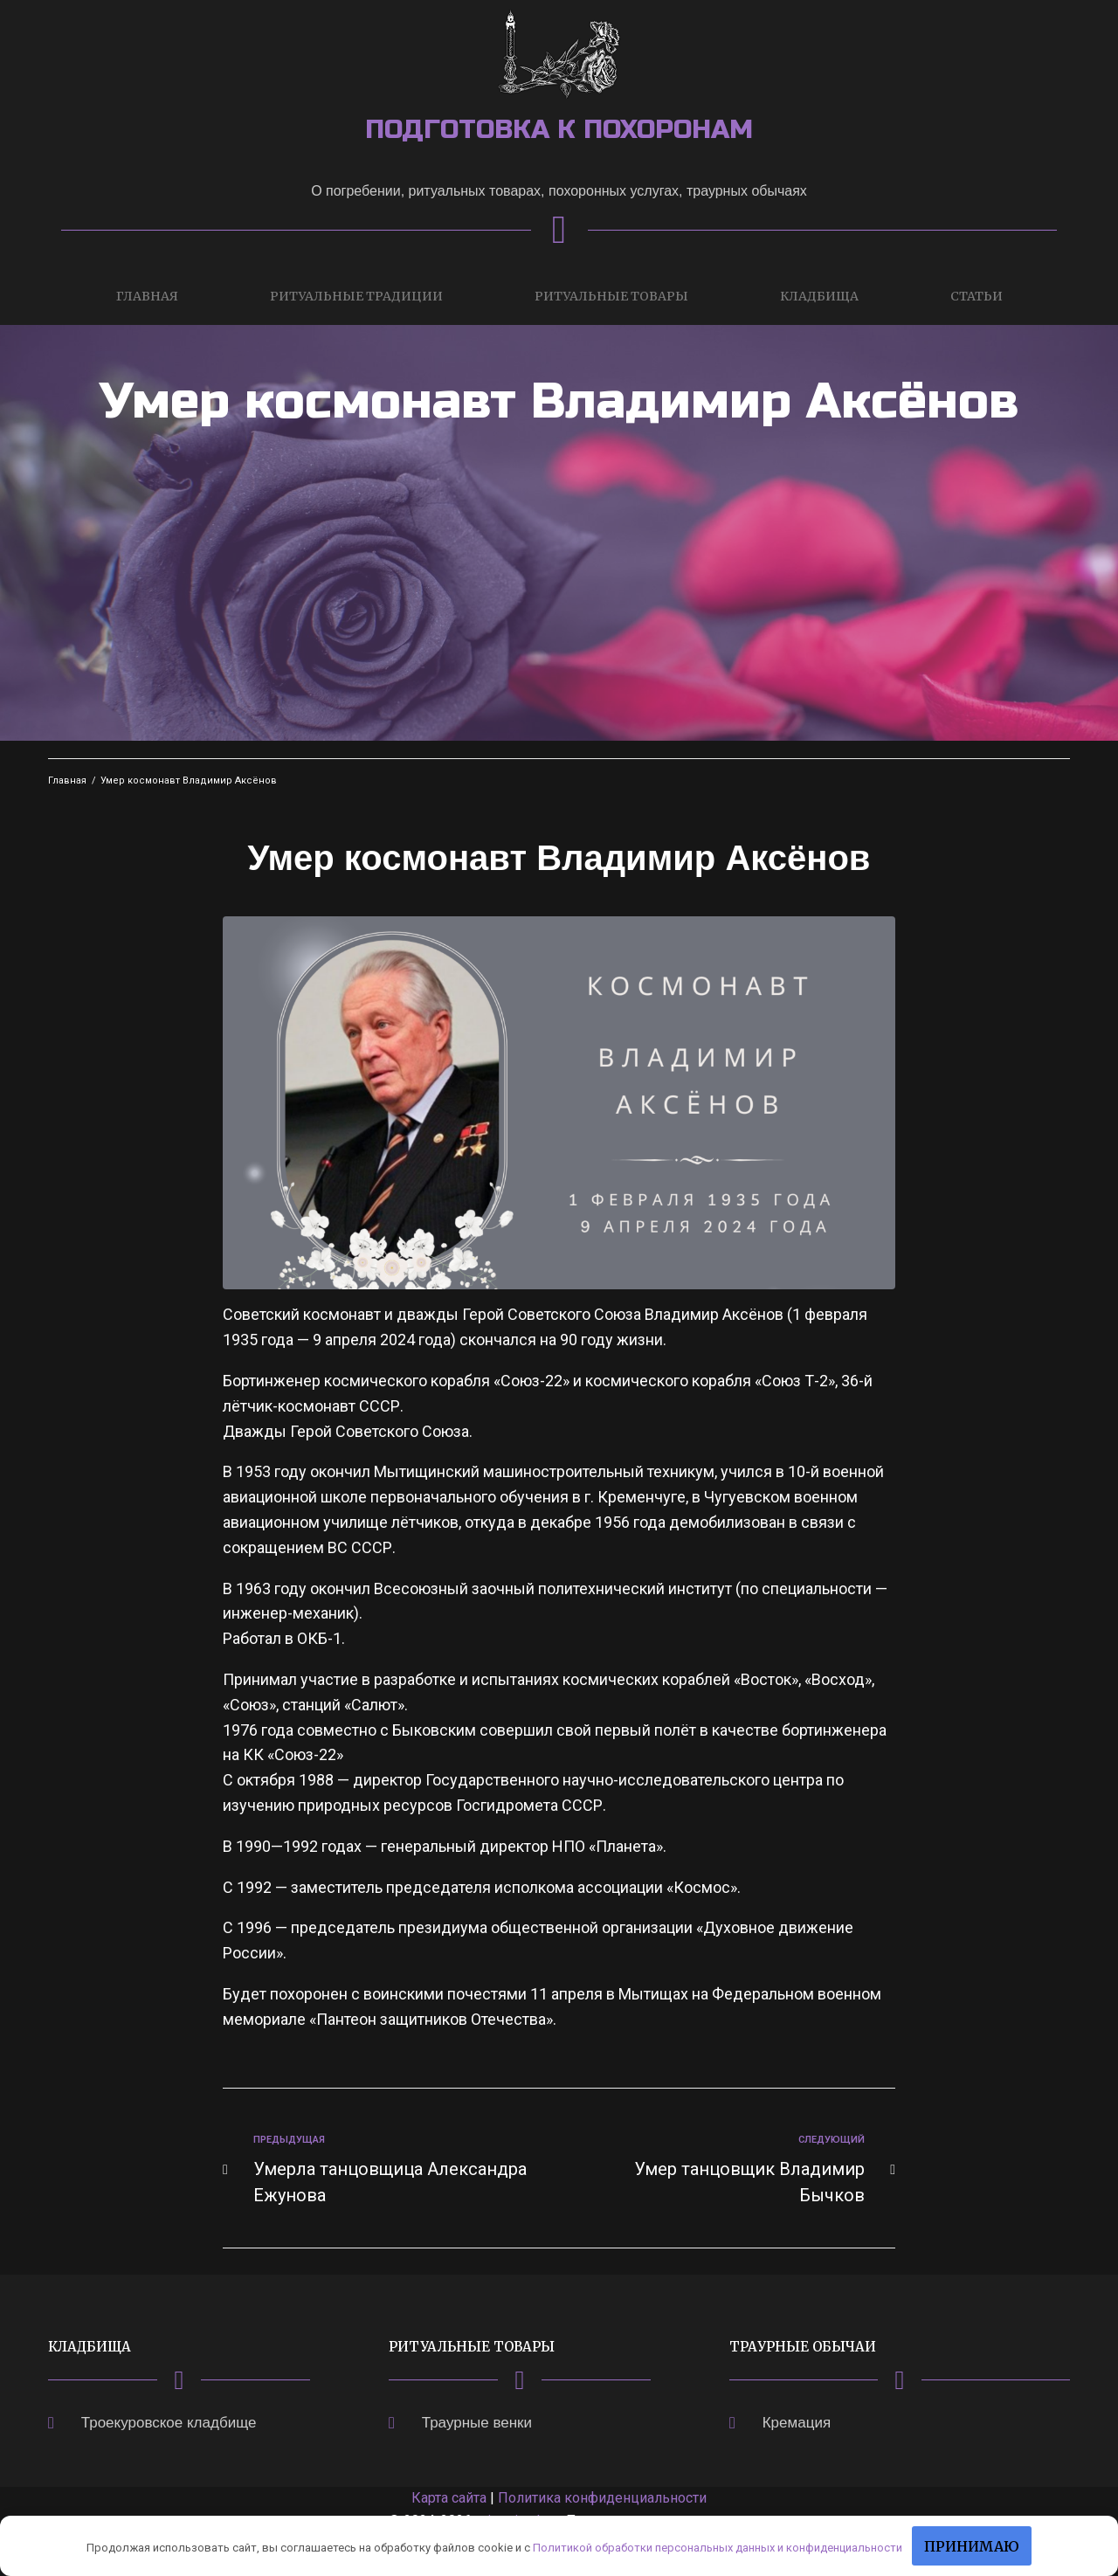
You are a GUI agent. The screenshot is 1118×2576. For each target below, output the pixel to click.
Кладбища (819, 296)
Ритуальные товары (611, 296)
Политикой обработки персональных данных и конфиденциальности (717, 2547)
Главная (147, 296)
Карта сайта (449, 2498)
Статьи (976, 296)
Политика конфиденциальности (602, 2498)
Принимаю (971, 2546)
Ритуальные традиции (356, 296)
